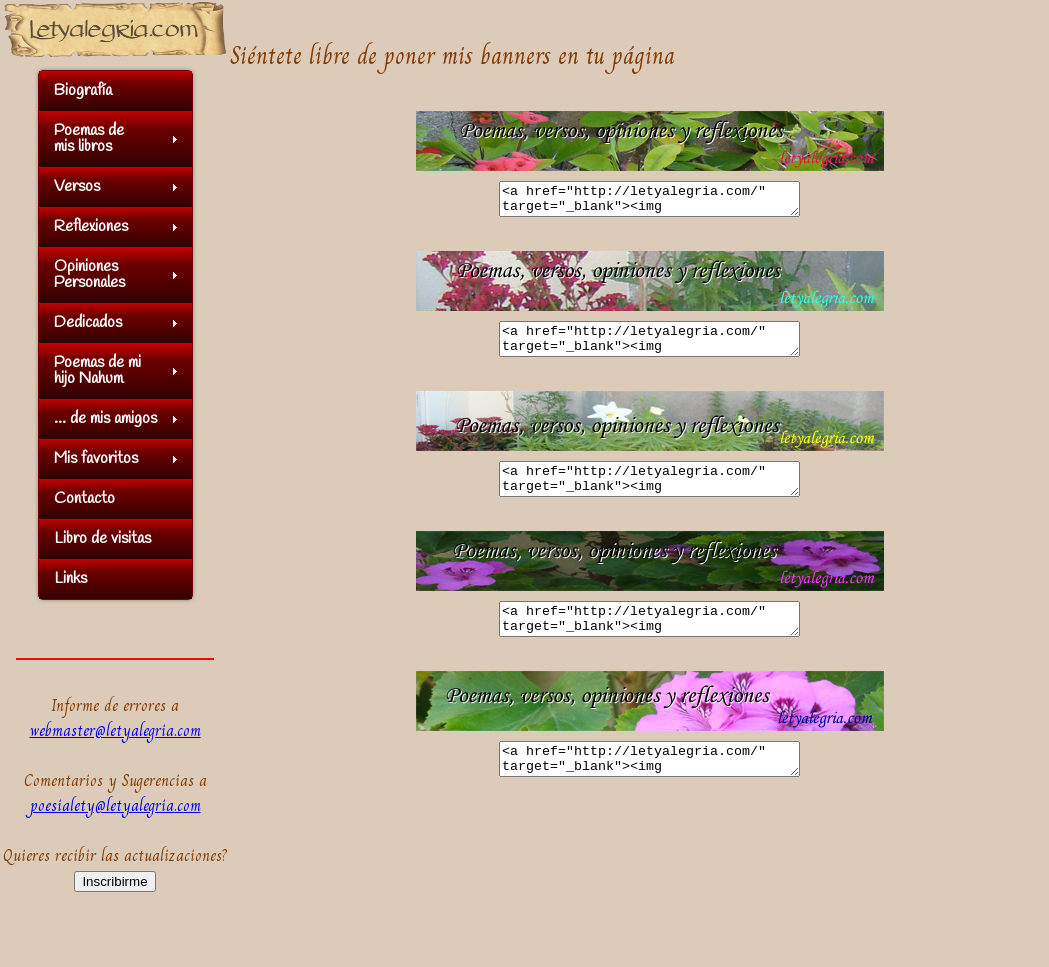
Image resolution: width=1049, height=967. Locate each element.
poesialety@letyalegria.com (115, 805)
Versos (77, 186)
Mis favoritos (96, 458)
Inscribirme (114, 881)
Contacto (84, 498)
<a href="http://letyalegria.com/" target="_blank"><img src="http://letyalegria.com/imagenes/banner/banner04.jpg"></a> (650, 640)
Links (70, 578)
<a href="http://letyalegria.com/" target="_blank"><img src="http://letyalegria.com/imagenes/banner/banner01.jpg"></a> (650, 202)
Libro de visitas (102, 538)
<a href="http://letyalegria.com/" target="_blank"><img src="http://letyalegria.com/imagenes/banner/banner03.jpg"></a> (650, 494)
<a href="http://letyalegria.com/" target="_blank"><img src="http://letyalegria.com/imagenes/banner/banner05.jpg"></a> (650, 786)
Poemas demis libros (89, 138)
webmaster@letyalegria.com (115, 730)
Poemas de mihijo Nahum (97, 370)
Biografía (83, 90)
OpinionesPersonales (89, 274)
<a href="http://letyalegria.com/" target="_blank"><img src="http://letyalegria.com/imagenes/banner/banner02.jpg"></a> (650, 348)
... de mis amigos (105, 418)
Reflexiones (91, 226)
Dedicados (88, 322)
